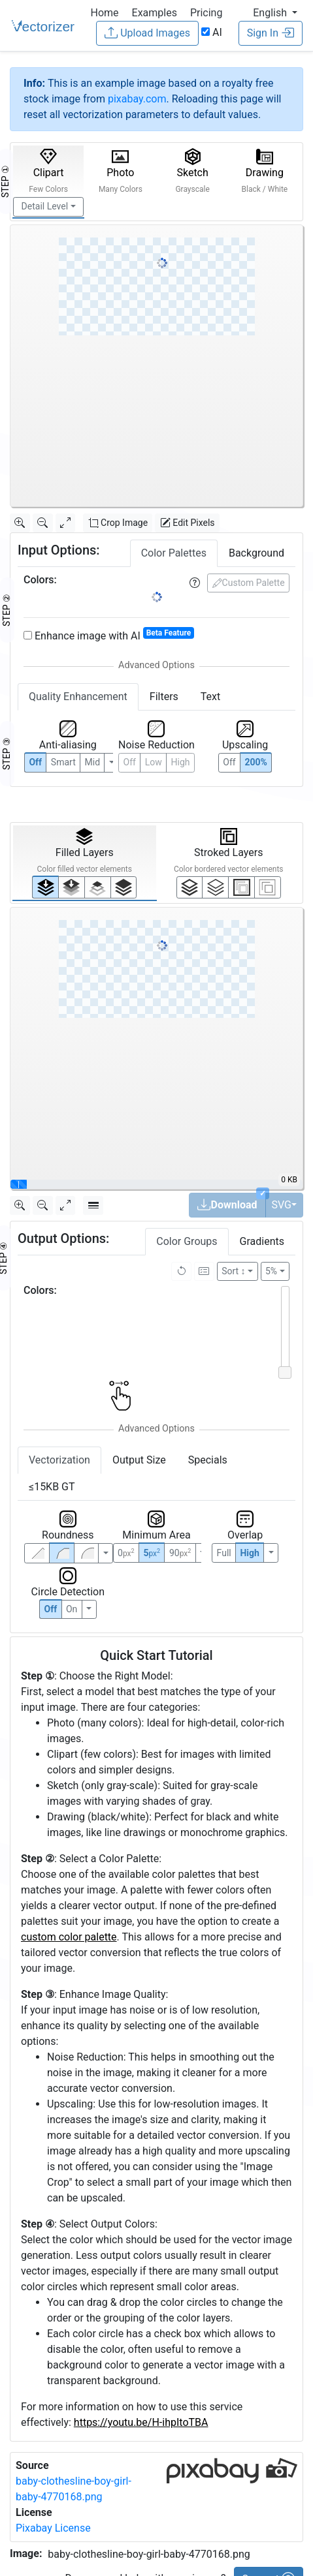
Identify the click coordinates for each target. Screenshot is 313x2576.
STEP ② (6, 610)
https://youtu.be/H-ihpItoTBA (141, 2422)
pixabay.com (137, 99)
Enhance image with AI (109, 635)
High (180, 762)
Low (153, 762)
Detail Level (45, 206)
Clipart (48, 171)
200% (255, 762)
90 (180, 1553)
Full (224, 1553)
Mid (93, 762)
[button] (275, 13)
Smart (63, 762)
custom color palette (69, 1937)
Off (51, 1609)
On (71, 1609)
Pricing (206, 13)
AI (211, 32)
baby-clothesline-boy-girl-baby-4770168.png (149, 2554)
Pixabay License (53, 2528)
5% (271, 1271)
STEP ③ (6, 753)
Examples (154, 13)
